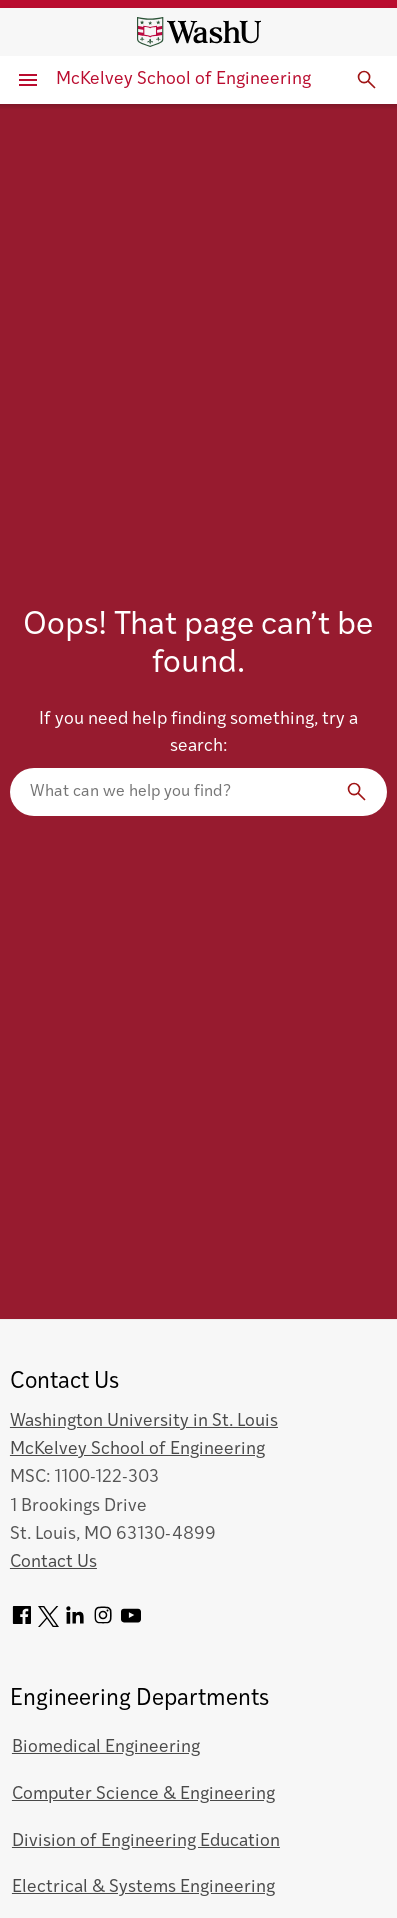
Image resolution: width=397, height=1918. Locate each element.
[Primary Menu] (28, 80)
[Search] (357, 792)
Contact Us (53, 1562)
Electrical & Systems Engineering (143, 1887)
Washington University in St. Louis (144, 1421)
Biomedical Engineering (106, 1747)
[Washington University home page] (199, 32)
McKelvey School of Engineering (183, 79)
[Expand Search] (367, 80)
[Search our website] (198, 792)
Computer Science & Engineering (143, 1794)
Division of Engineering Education (146, 1841)
